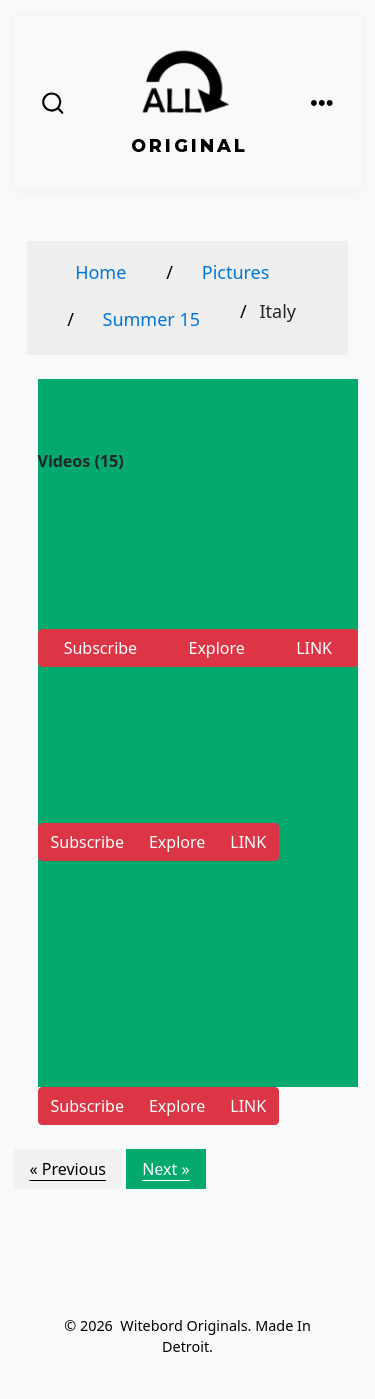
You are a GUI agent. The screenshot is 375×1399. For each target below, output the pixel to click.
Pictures (236, 272)
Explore (216, 648)
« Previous (68, 1169)
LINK (314, 648)
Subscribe (100, 648)
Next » (165, 1169)
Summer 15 (152, 319)
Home (100, 272)
